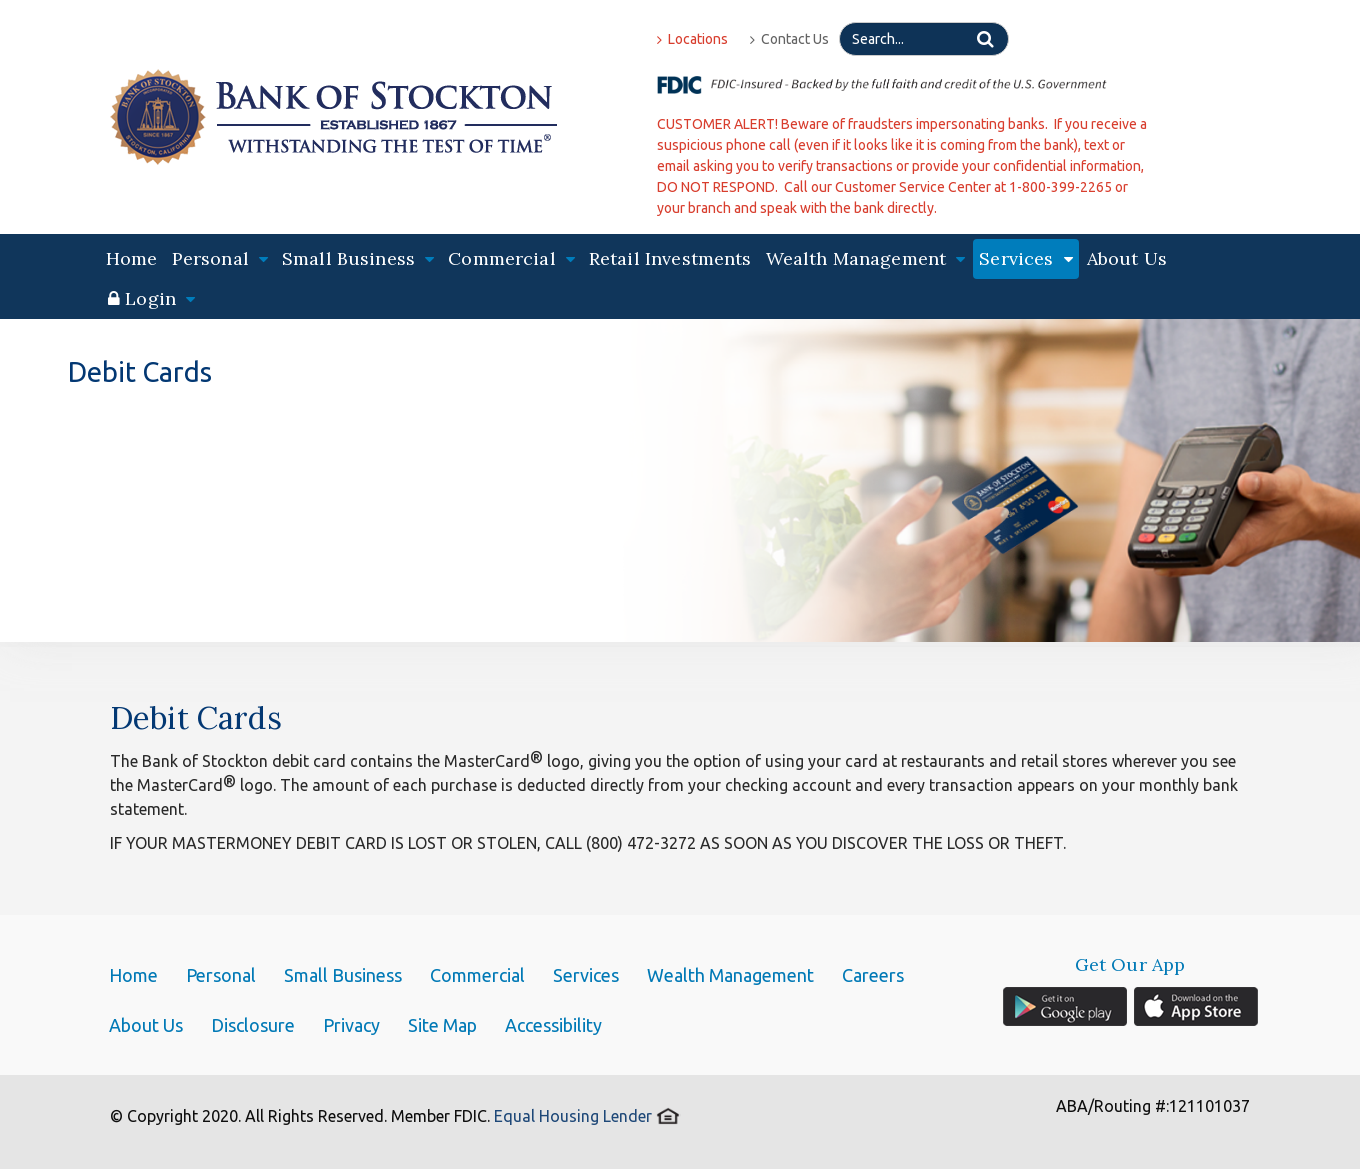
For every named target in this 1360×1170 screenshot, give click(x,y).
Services (586, 975)
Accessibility (553, 1025)
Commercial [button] (511, 258)
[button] (151, 299)
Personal (221, 975)
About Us (1127, 258)
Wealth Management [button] (866, 258)
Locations (692, 39)
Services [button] (1025, 258)
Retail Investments (670, 258)
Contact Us (789, 39)
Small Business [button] (358, 258)
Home (132, 258)
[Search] (924, 39)
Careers (873, 975)
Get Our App (1130, 965)
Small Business (343, 975)
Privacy (351, 1025)
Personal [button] (220, 258)
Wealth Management (730, 975)
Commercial (477, 975)
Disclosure (253, 1025)
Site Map (442, 1025)
